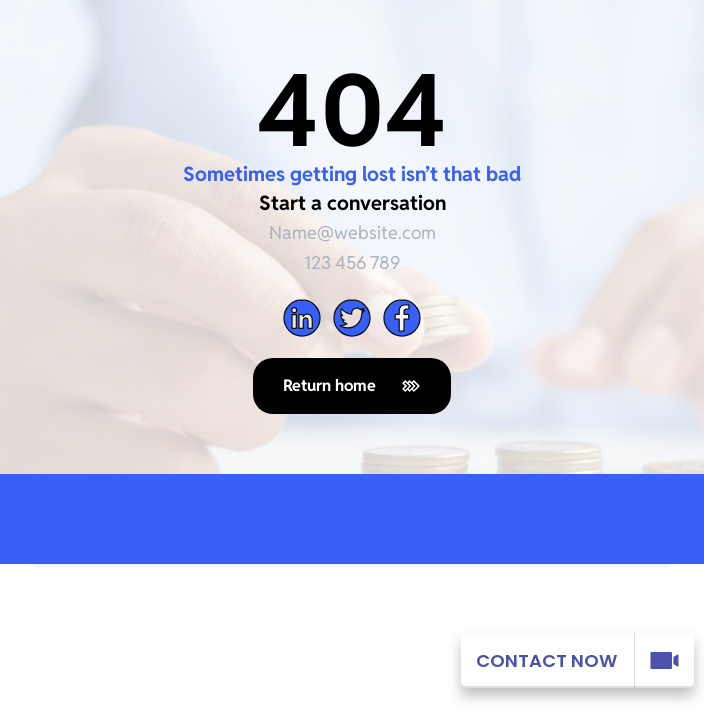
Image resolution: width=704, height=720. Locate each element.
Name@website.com (352, 232)
